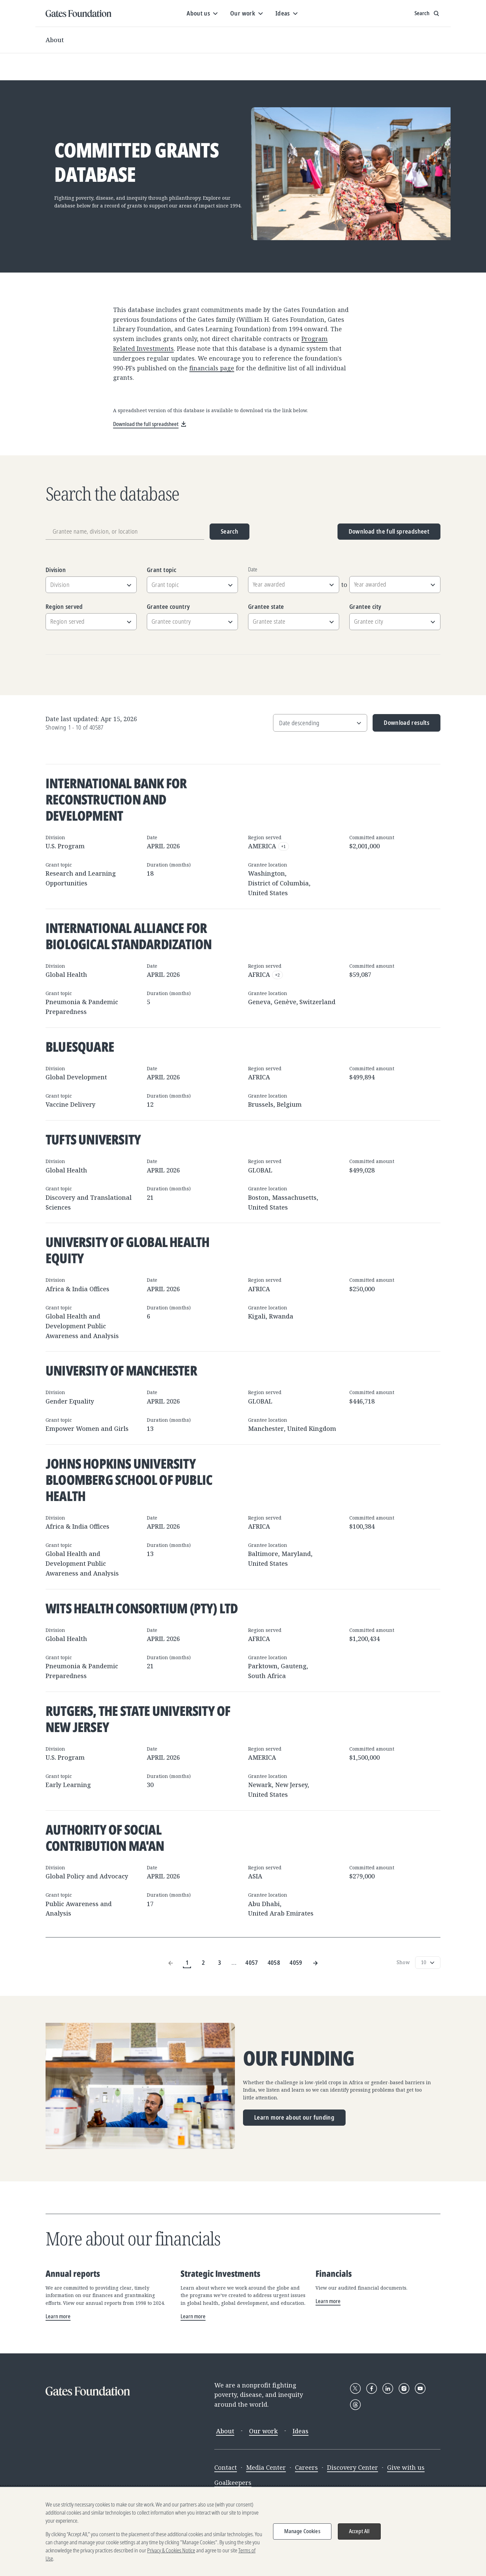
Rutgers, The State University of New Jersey (138, 1718)
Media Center (266, 2467)
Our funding (298, 2058)
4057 (251, 1962)
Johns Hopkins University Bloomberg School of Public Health (129, 1479)
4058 (274, 1962)
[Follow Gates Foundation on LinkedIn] (388, 2388)
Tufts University (93, 1139)
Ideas (300, 2431)
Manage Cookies (302, 2531)
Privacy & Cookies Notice (171, 2550)
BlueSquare (80, 1046)
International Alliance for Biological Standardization (129, 935)
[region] (243, 2531)
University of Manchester (121, 1370)
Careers (306, 2467)
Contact (225, 2467)
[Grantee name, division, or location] (125, 531)
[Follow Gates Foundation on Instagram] (404, 2388)
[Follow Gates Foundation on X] (355, 2388)
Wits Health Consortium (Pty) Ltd (142, 1608)
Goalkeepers (232, 2483)
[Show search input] (427, 13)
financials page (211, 368)
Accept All (359, 2531)
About (55, 40)
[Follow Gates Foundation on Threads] (355, 2405)
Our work (263, 2431)
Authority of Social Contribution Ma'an (105, 1837)
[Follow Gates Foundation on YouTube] (420, 2388)
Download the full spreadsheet (389, 531)
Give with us (406, 2467)
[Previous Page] (171, 1963)
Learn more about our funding (294, 2117)
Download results (401, 725)
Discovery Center (352, 2467)
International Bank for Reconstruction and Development (116, 799)
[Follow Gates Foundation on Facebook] (372, 2388)
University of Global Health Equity (127, 1250)
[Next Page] (315, 1963)
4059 (296, 1962)
